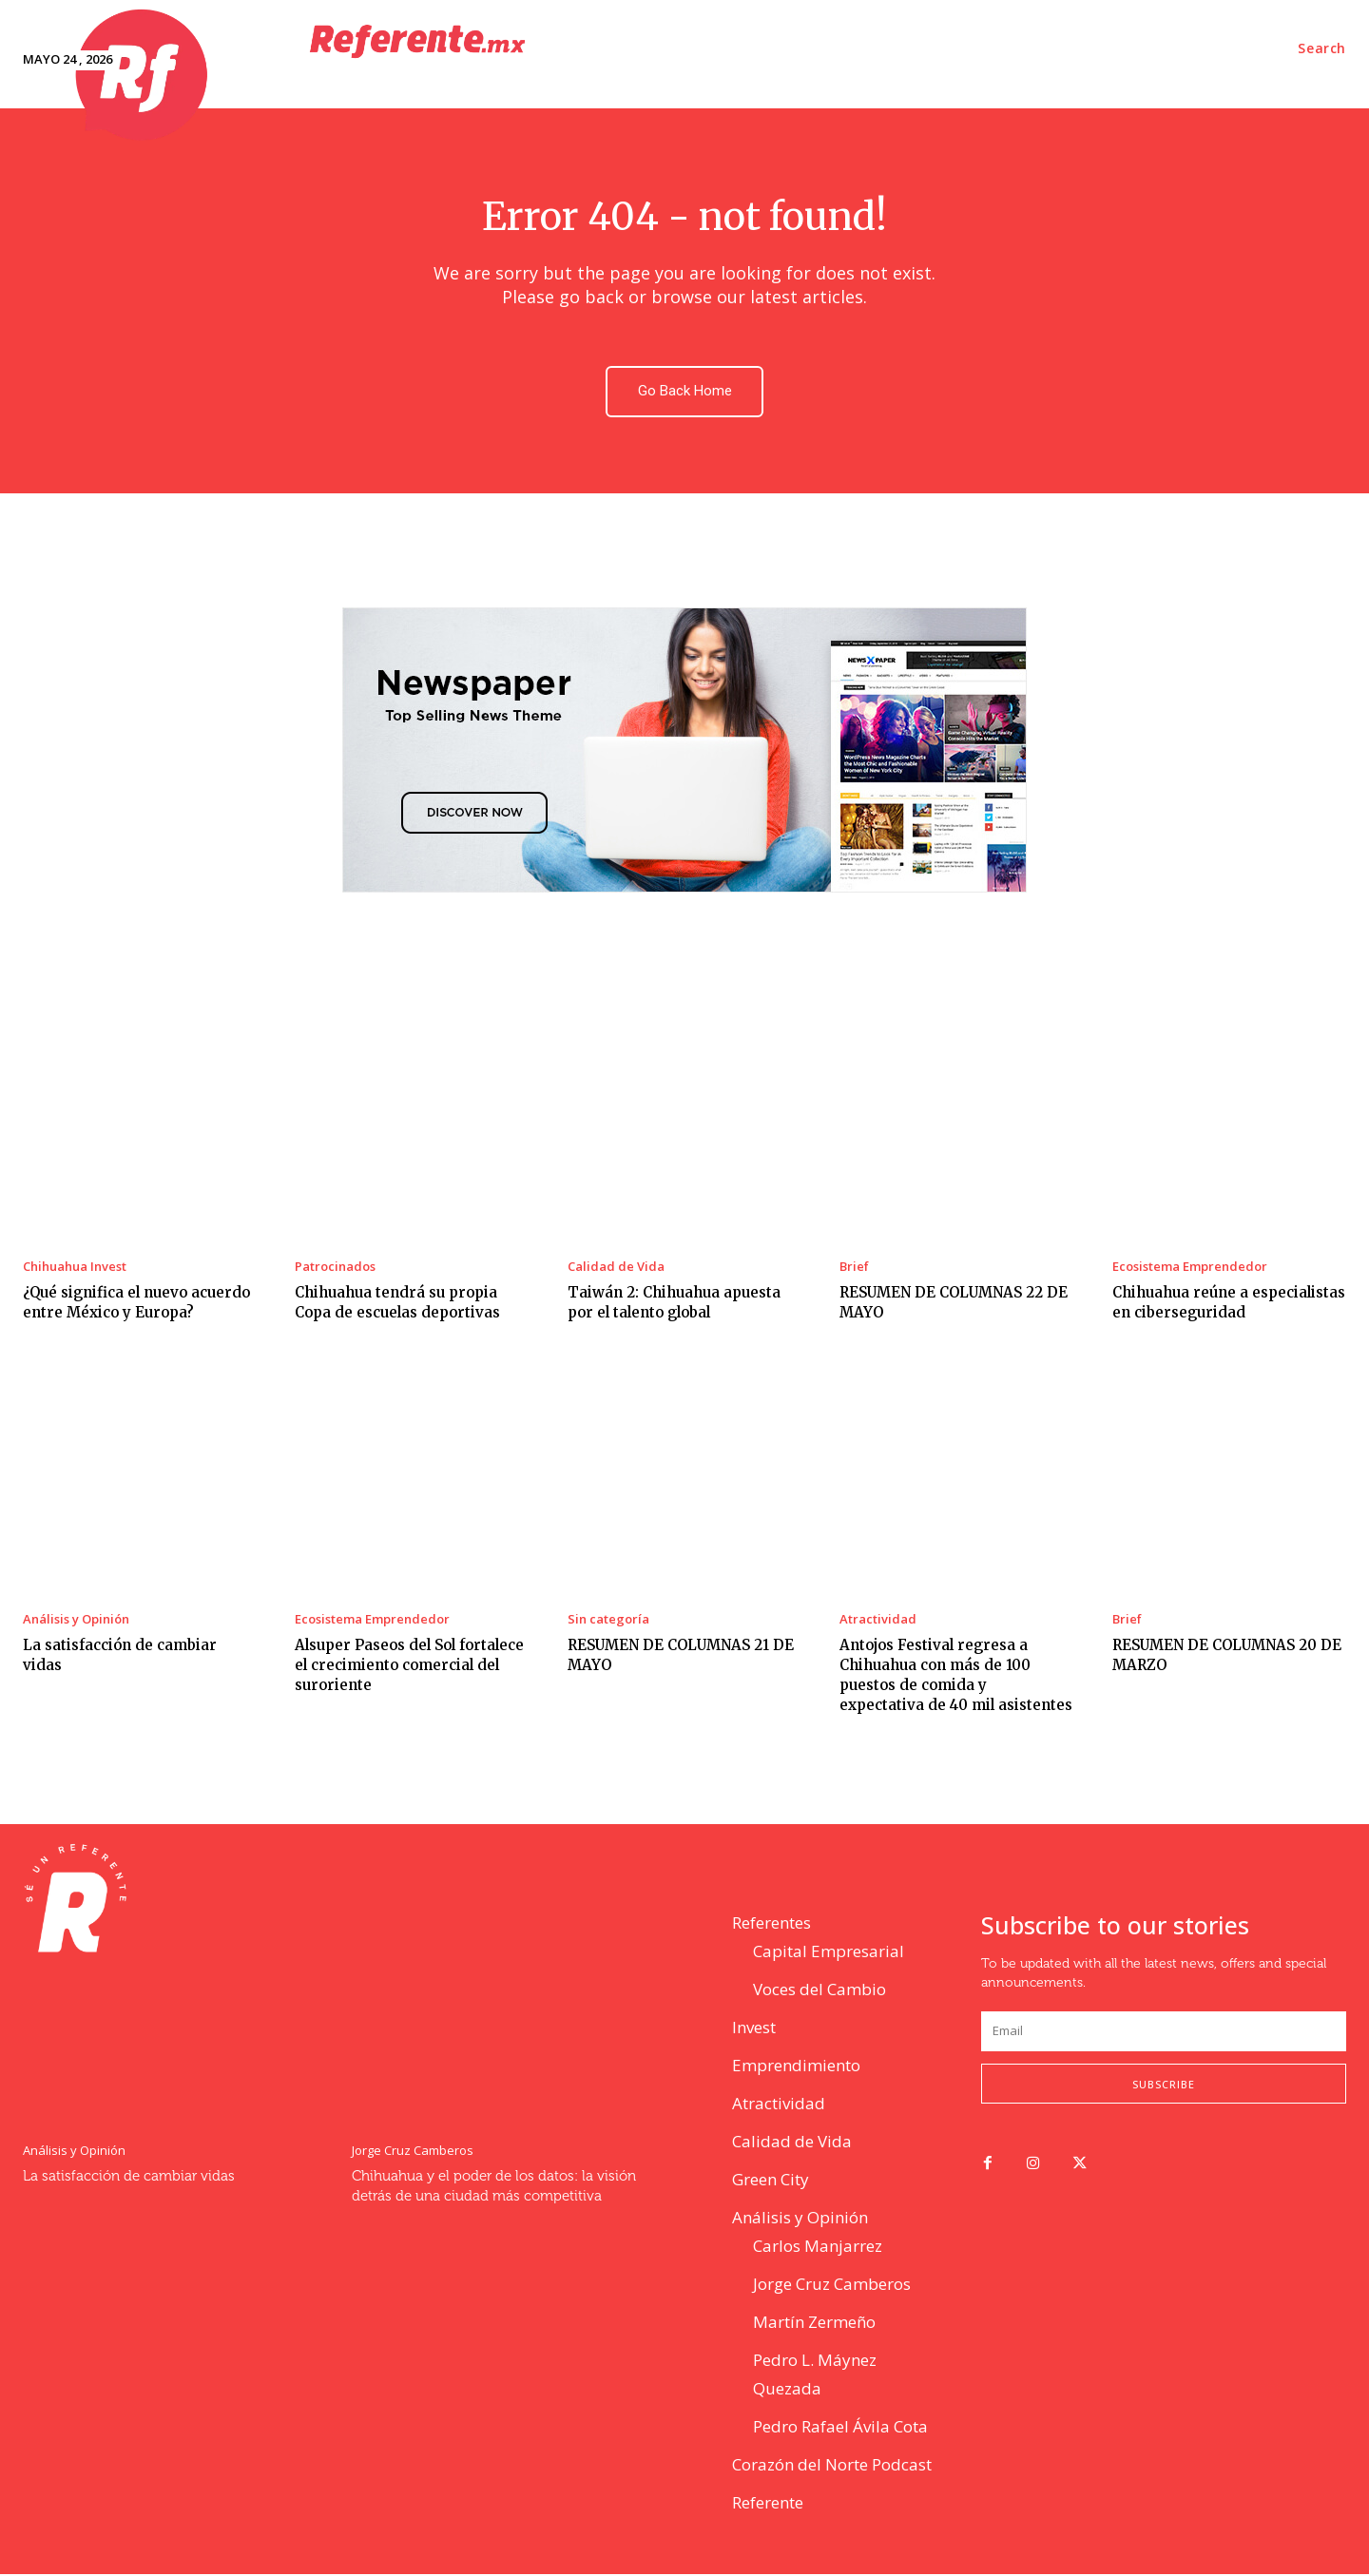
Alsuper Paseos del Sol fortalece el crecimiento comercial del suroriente (409, 1667)
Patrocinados (335, 1268)
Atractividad (877, 1621)
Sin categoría (608, 1621)
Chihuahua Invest (74, 1268)
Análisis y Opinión (76, 1621)
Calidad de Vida (616, 1268)
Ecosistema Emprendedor (1189, 1268)
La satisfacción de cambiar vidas (129, 2178)
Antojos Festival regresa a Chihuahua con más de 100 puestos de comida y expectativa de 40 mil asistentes (955, 1677)
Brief (854, 1268)
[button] (1322, 48)
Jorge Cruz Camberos (412, 2152)
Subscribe (1163, 2085)
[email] (1163, 2033)
